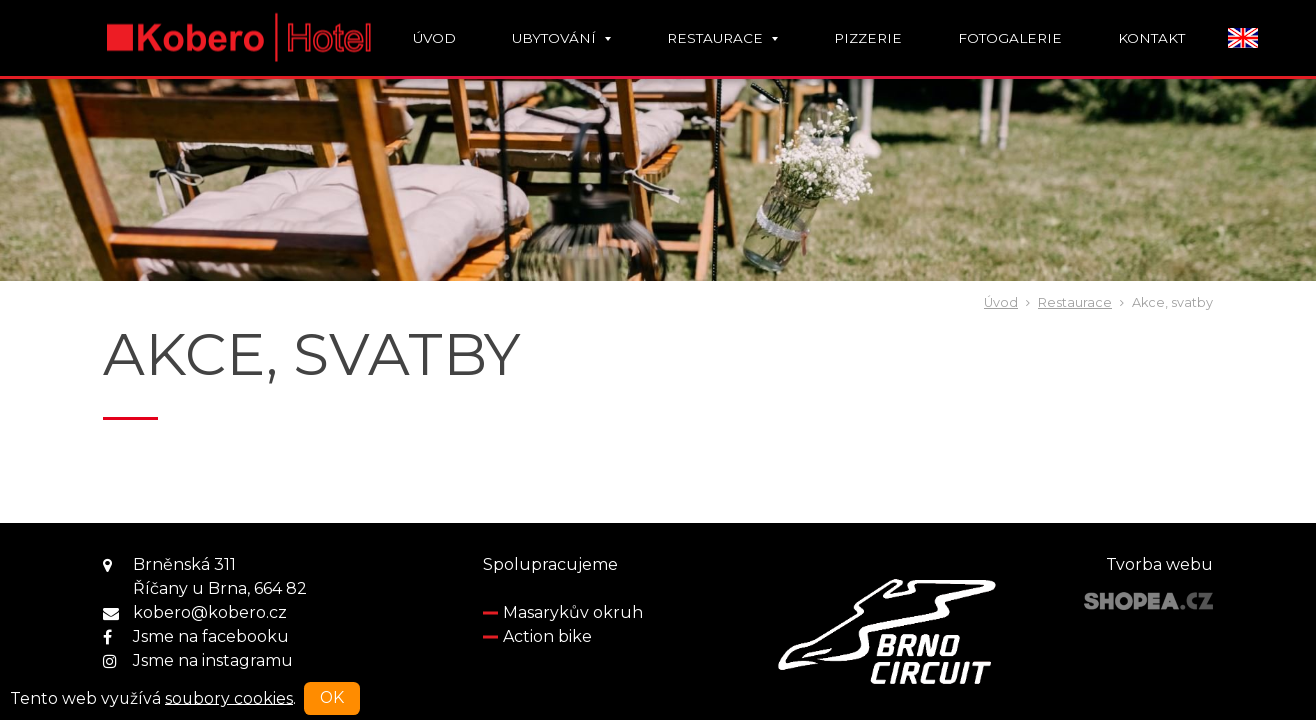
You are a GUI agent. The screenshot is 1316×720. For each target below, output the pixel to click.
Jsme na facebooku (211, 636)
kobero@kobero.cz (210, 612)
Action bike (547, 636)
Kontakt (1151, 38)
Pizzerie (868, 38)
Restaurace (722, 38)
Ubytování (561, 38)
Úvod (434, 38)
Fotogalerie (1010, 38)
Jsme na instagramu (213, 660)
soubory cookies (229, 697)
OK (332, 697)
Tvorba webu (1159, 564)
